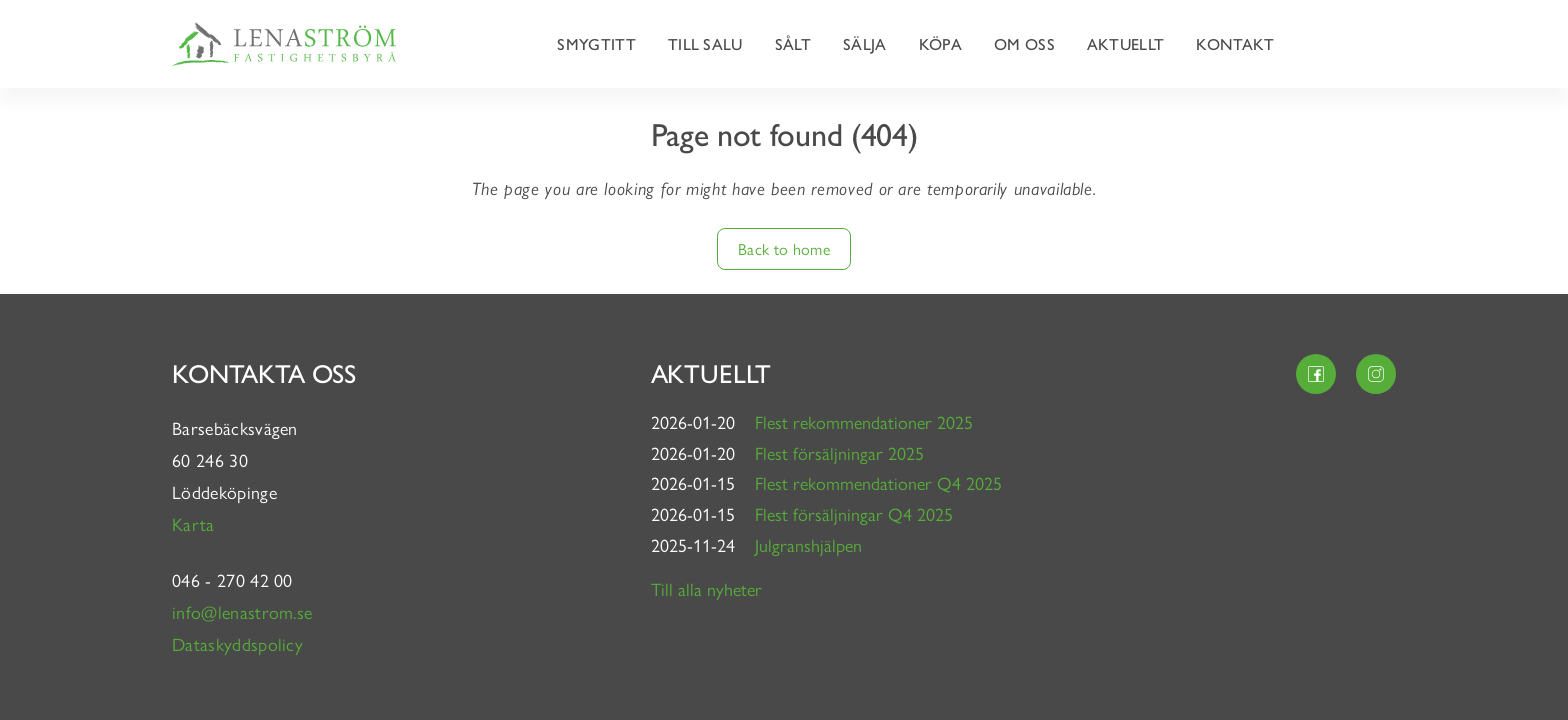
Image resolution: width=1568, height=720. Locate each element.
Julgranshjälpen (808, 544)
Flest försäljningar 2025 (839, 452)
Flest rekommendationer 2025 (864, 421)
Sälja (865, 43)
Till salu (705, 43)
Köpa (940, 43)
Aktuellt (1126, 43)
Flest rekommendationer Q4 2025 (878, 482)
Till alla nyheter (706, 588)
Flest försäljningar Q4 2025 (854, 513)
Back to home (784, 248)
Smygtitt (596, 43)
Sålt (793, 43)
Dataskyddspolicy (237, 643)
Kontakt (1235, 43)
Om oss (1024, 43)
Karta (196, 523)
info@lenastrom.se (242, 611)
